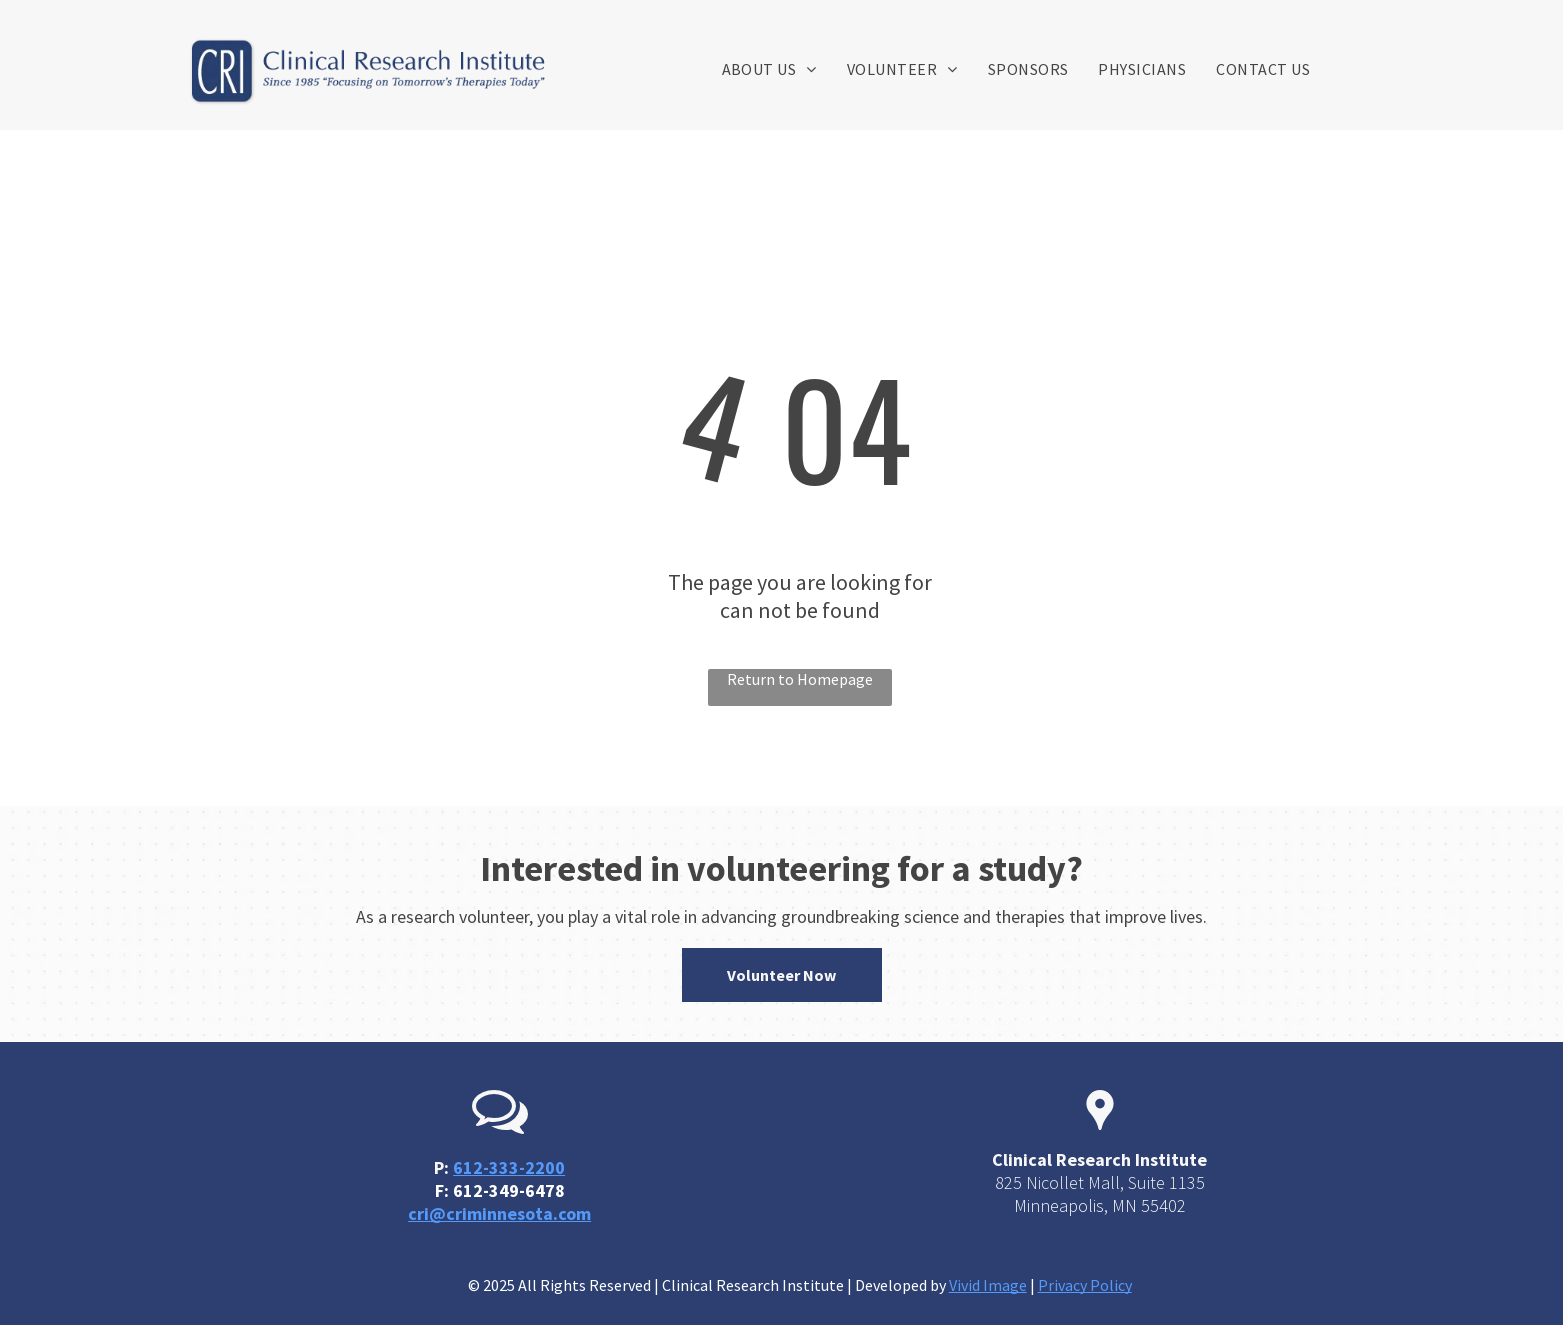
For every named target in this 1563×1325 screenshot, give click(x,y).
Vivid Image (988, 1285)
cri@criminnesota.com (499, 1213)
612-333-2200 (509, 1167)
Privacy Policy (1085, 1285)
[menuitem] (769, 69)
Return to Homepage (800, 679)
